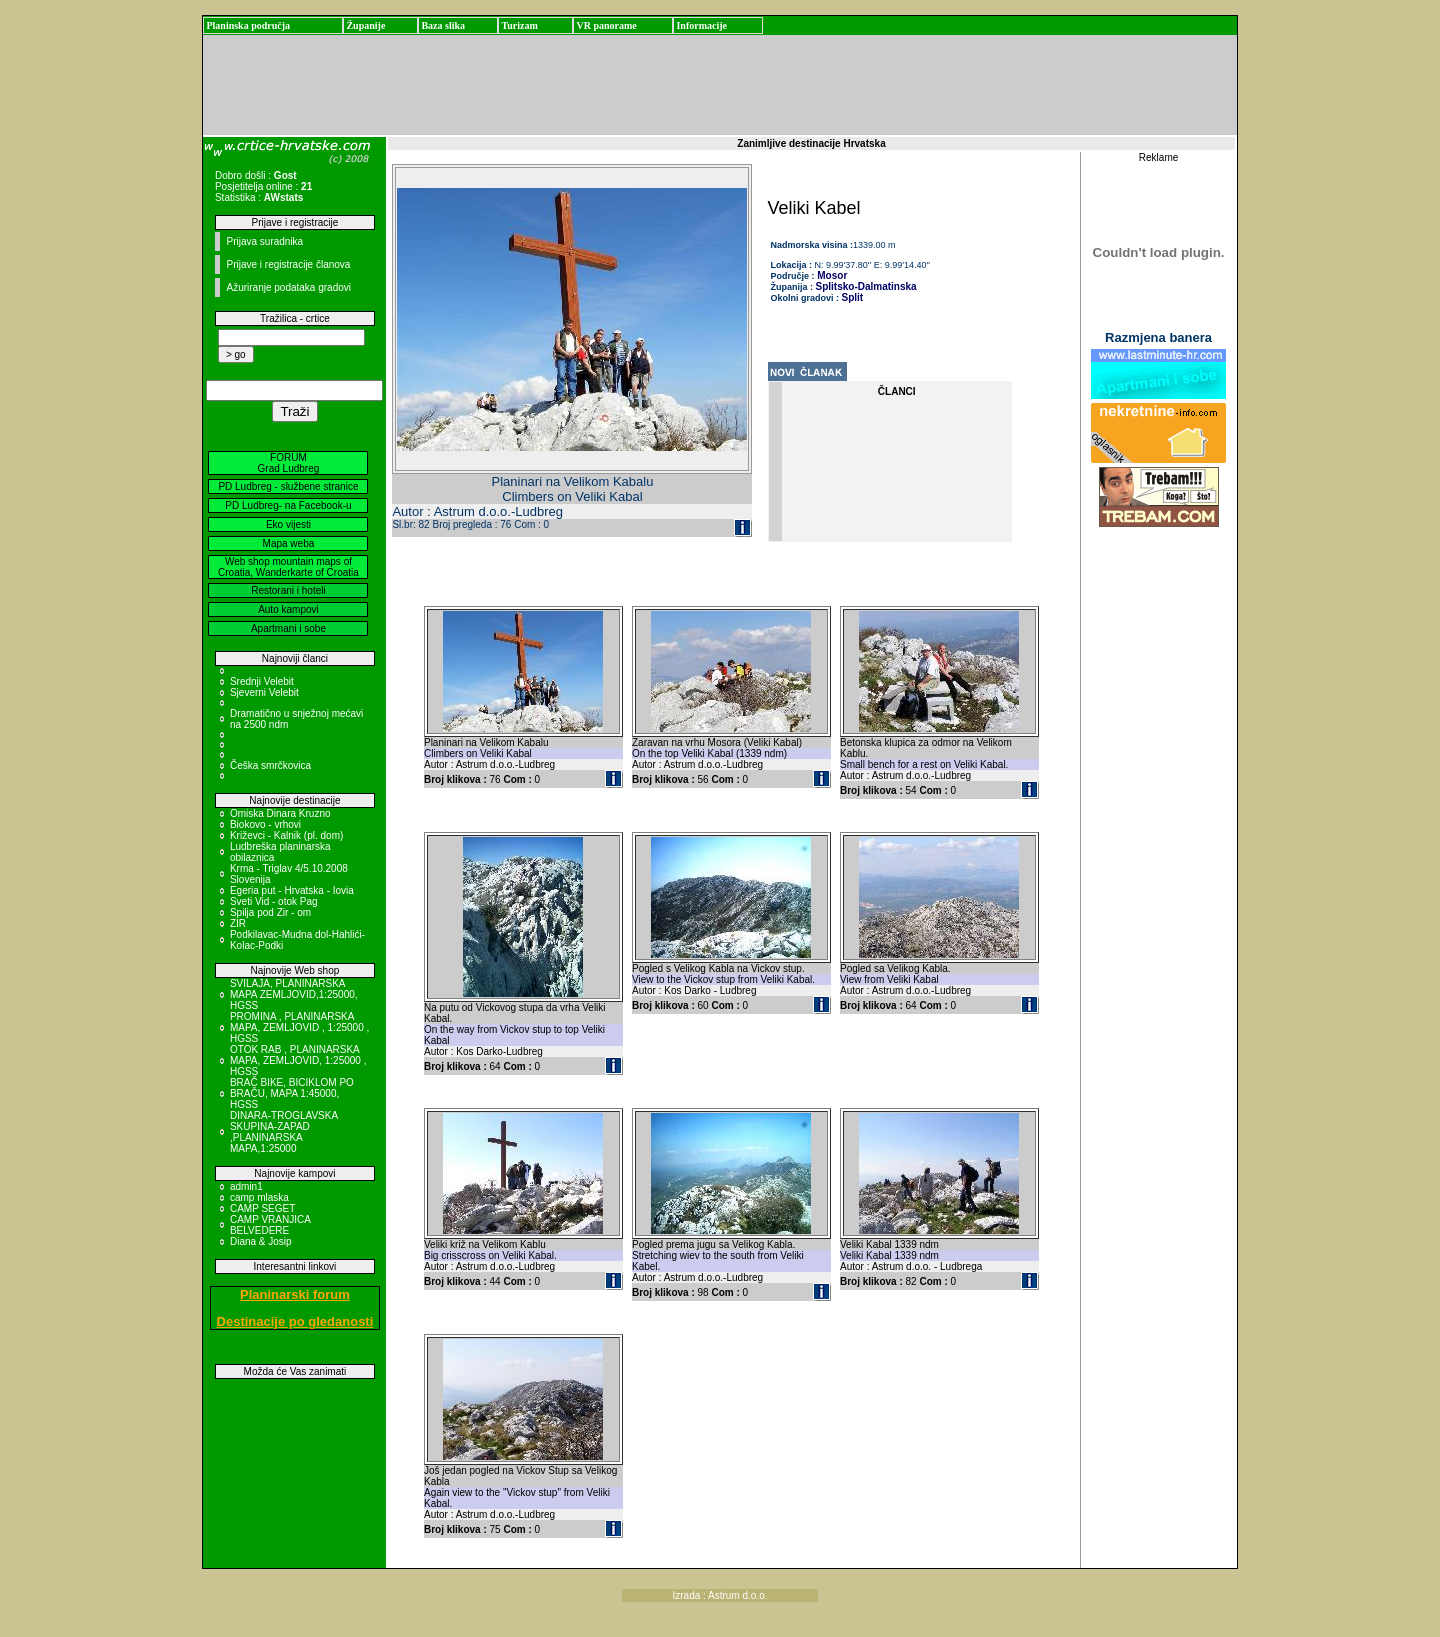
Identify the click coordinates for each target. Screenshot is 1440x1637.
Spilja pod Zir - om (270, 912)
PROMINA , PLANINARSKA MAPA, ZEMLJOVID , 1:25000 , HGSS (299, 1027)
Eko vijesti (288, 524)
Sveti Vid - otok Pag (274, 901)
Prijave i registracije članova (288, 264)
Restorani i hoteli (288, 590)
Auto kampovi (288, 609)
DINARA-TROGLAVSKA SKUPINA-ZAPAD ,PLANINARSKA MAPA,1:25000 (284, 1132)
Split (853, 297)
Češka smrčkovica (270, 765)
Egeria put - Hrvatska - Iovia (292, 890)
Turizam (519, 25)
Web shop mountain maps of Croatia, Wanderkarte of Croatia (288, 567)
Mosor (831, 275)
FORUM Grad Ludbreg (289, 463)
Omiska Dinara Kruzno (280, 813)
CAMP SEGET (262, 1208)
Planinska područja (248, 25)
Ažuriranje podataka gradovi (288, 287)
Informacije (701, 25)
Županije (365, 25)
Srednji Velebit (262, 681)
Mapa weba (289, 543)
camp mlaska (259, 1197)
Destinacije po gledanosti (295, 1321)
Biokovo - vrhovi (265, 824)
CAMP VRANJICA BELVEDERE (270, 1225)
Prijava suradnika (264, 241)
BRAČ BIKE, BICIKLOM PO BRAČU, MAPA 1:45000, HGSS (292, 1093)
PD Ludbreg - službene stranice (288, 486)
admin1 (246, 1186)
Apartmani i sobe (288, 628)
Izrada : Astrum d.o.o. (719, 1595)
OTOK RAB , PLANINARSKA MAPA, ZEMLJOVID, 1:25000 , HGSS (298, 1060)
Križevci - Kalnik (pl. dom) (286, 835)
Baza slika (443, 25)
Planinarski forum (295, 1294)
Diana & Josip (261, 1241)
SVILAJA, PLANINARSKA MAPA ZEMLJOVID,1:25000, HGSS (294, 994)
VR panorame (606, 25)
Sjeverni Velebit (264, 692)
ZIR (238, 923)
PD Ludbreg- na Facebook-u (288, 505)
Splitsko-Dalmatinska (866, 286)
